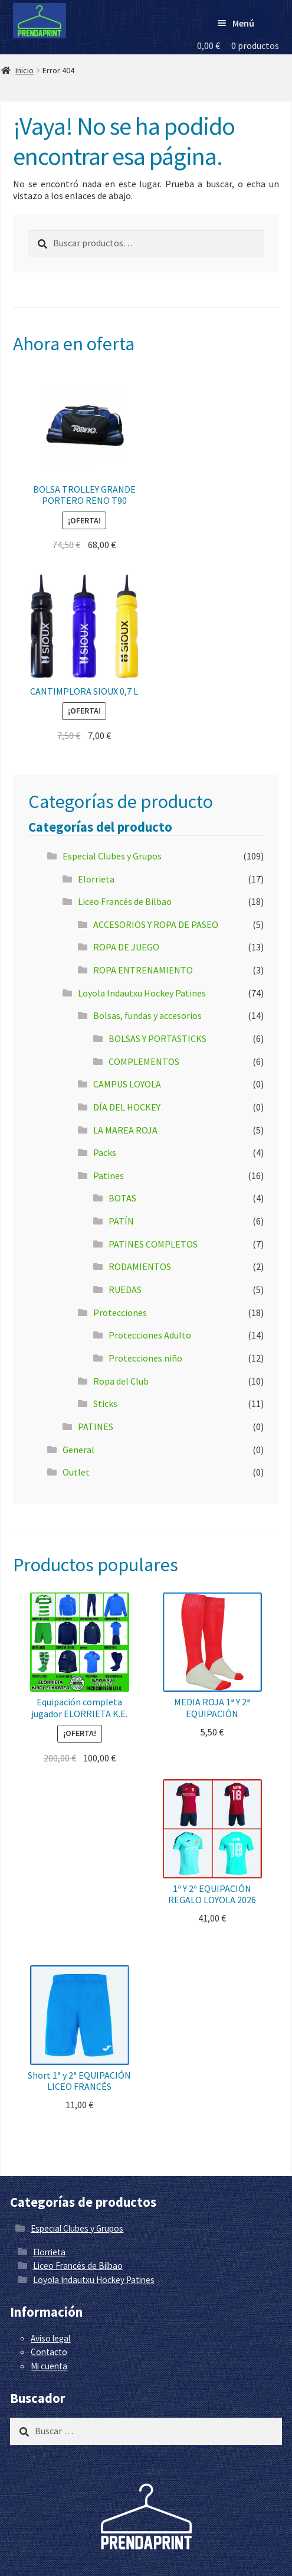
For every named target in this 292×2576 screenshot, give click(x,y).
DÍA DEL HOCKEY (126, 1107)
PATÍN (121, 1221)
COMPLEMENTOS (144, 1061)
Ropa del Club (121, 1381)
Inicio (24, 70)
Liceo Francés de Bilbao (125, 901)
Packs (104, 1152)
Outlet (76, 1472)
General (78, 1449)
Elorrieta (96, 879)
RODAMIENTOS (140, 1266)
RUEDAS (125, 1289)
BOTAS (122, 1198)
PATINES (95, 1426)
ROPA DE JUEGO (126, 947)
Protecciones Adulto (150, 1335)
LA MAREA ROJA (125, 1130)
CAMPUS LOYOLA (127, 1084)
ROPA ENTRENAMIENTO (143, 970)
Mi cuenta (49, 2366)
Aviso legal (50, 2338)
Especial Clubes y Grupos (112, 856)
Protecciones (120, 1312)
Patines (108, 1175)
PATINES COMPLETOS (153, 1244)
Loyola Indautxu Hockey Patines (142, 993)
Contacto (49, 2351)
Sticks (105, 1403)
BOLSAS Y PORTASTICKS (157, 1038)
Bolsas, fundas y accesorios (147, 1015)
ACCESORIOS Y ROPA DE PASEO (155, 924)
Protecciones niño (145, 1358)
